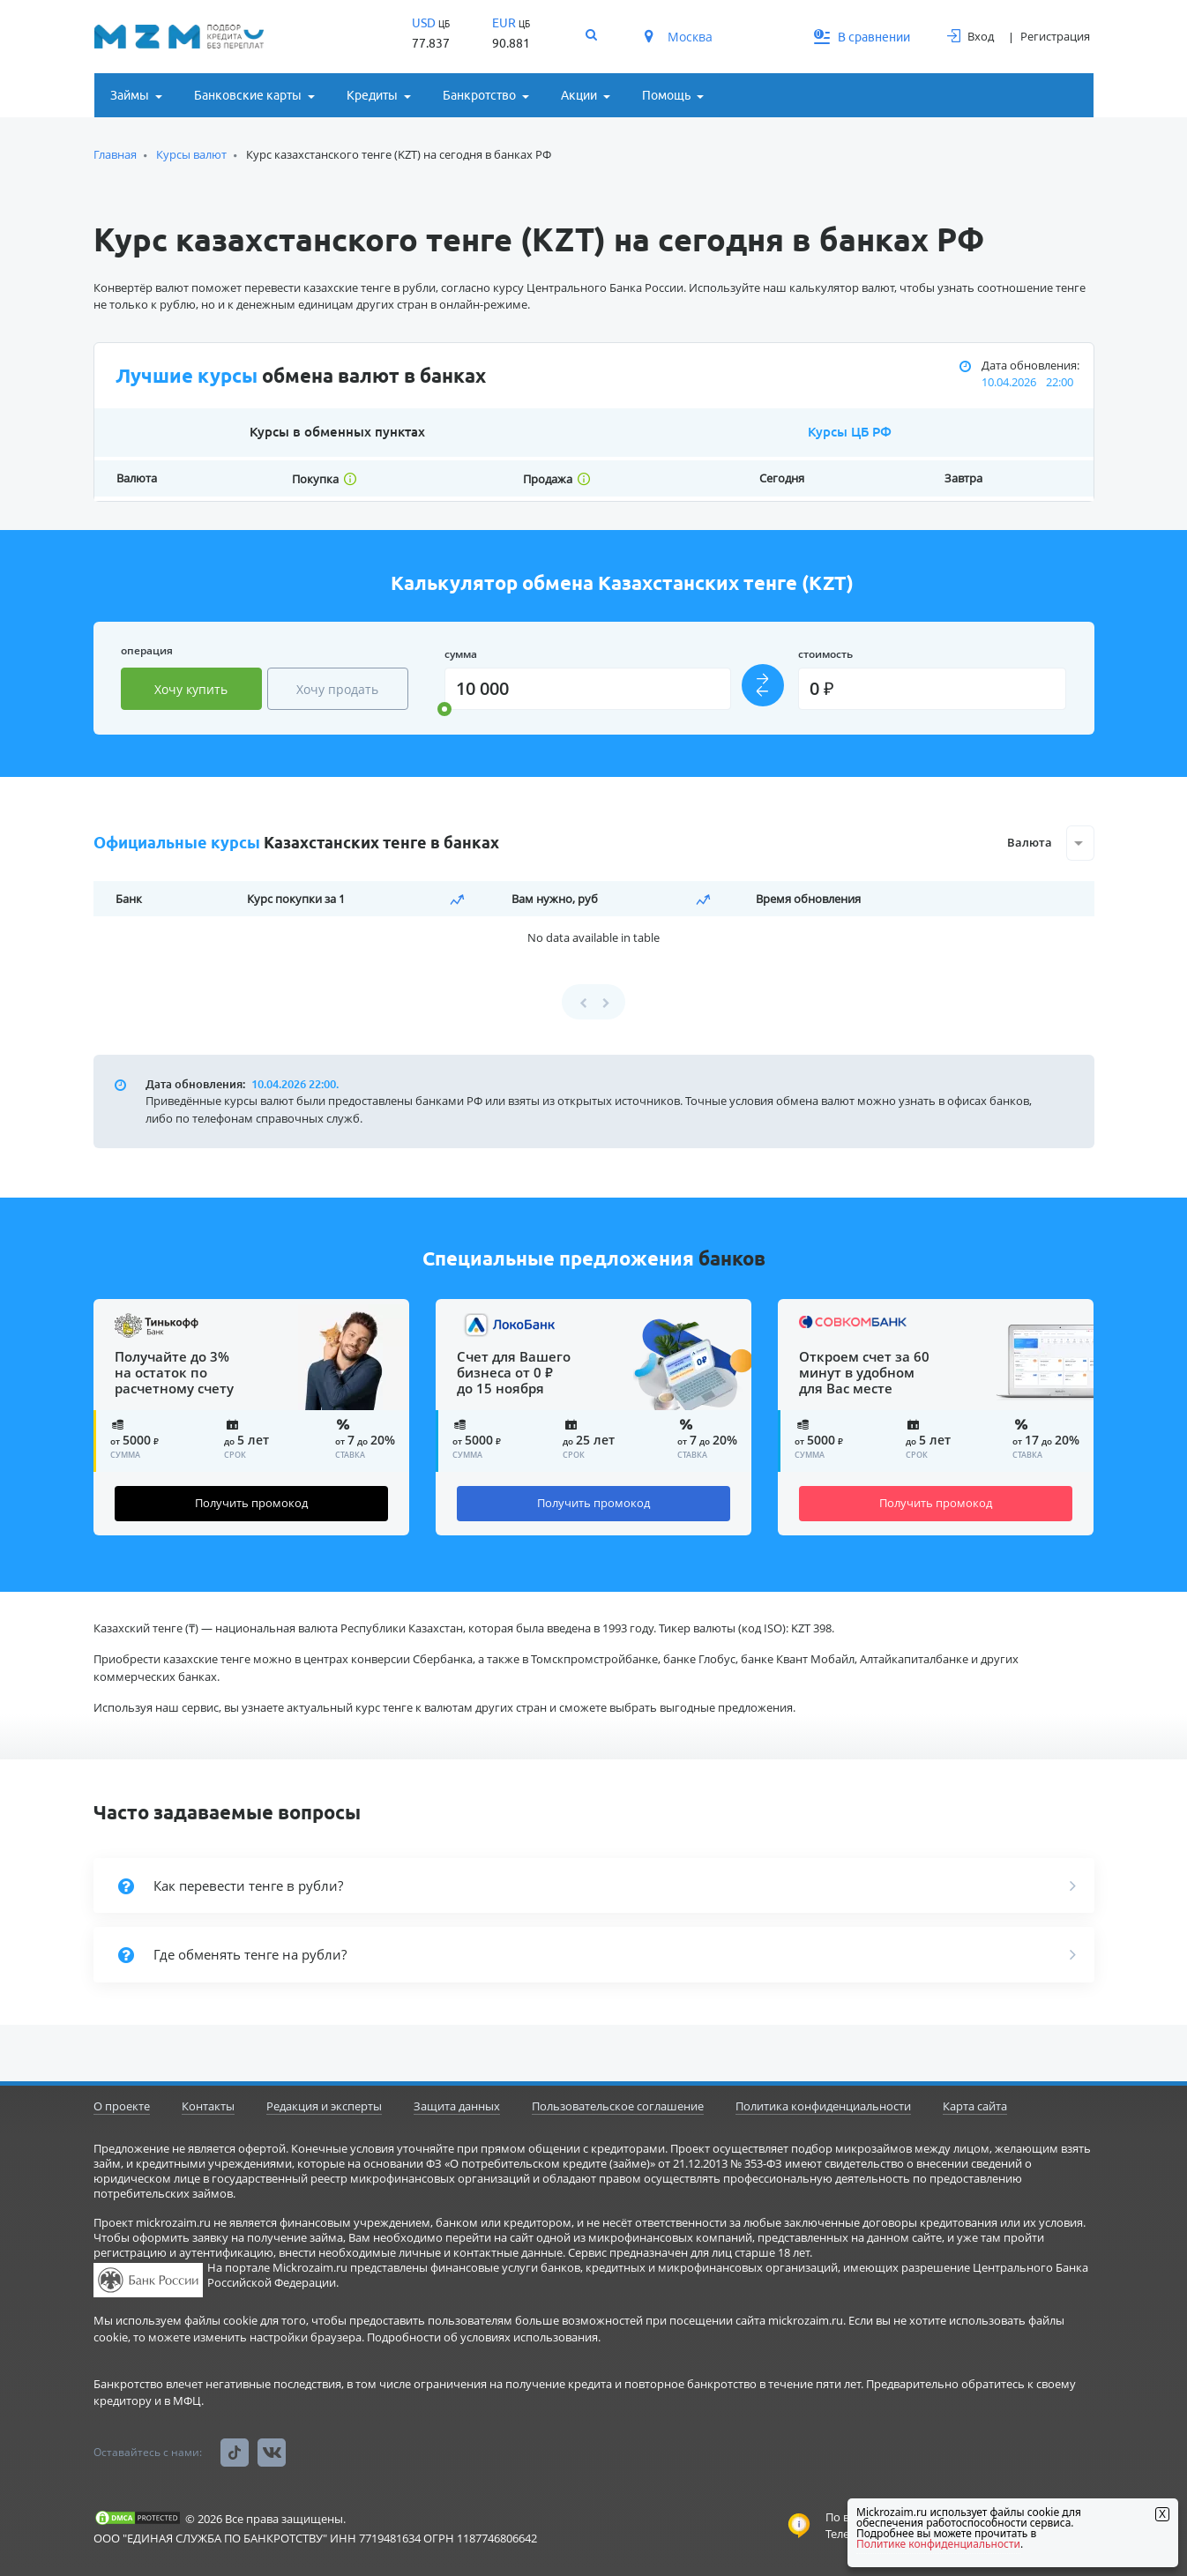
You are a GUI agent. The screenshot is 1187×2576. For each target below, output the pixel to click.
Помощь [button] (666, 95)
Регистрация (1055, 36)
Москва (679, 36)
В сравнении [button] (863, 37)
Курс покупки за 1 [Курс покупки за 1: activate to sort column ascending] (296, 899)
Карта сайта (975, 2106)
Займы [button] (129, 95)
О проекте (121, 2106)
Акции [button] (579, 95)
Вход (970, 36)
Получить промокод (251, 1503)
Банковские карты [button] (248, 95)
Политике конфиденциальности (938, 2543)
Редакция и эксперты (324, 2106)
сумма (460, 653)
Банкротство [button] (479, 95)
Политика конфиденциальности (823, 2106)
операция (147, 650)
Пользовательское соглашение (618, 2106)
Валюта (1029, 842)
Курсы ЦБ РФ (850, 431)
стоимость (825, 653)
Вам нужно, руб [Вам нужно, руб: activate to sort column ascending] (554, 899)
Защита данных (457, 2106)
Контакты (208, 2106)
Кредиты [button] (372, 95)
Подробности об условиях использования (482, 2337)
